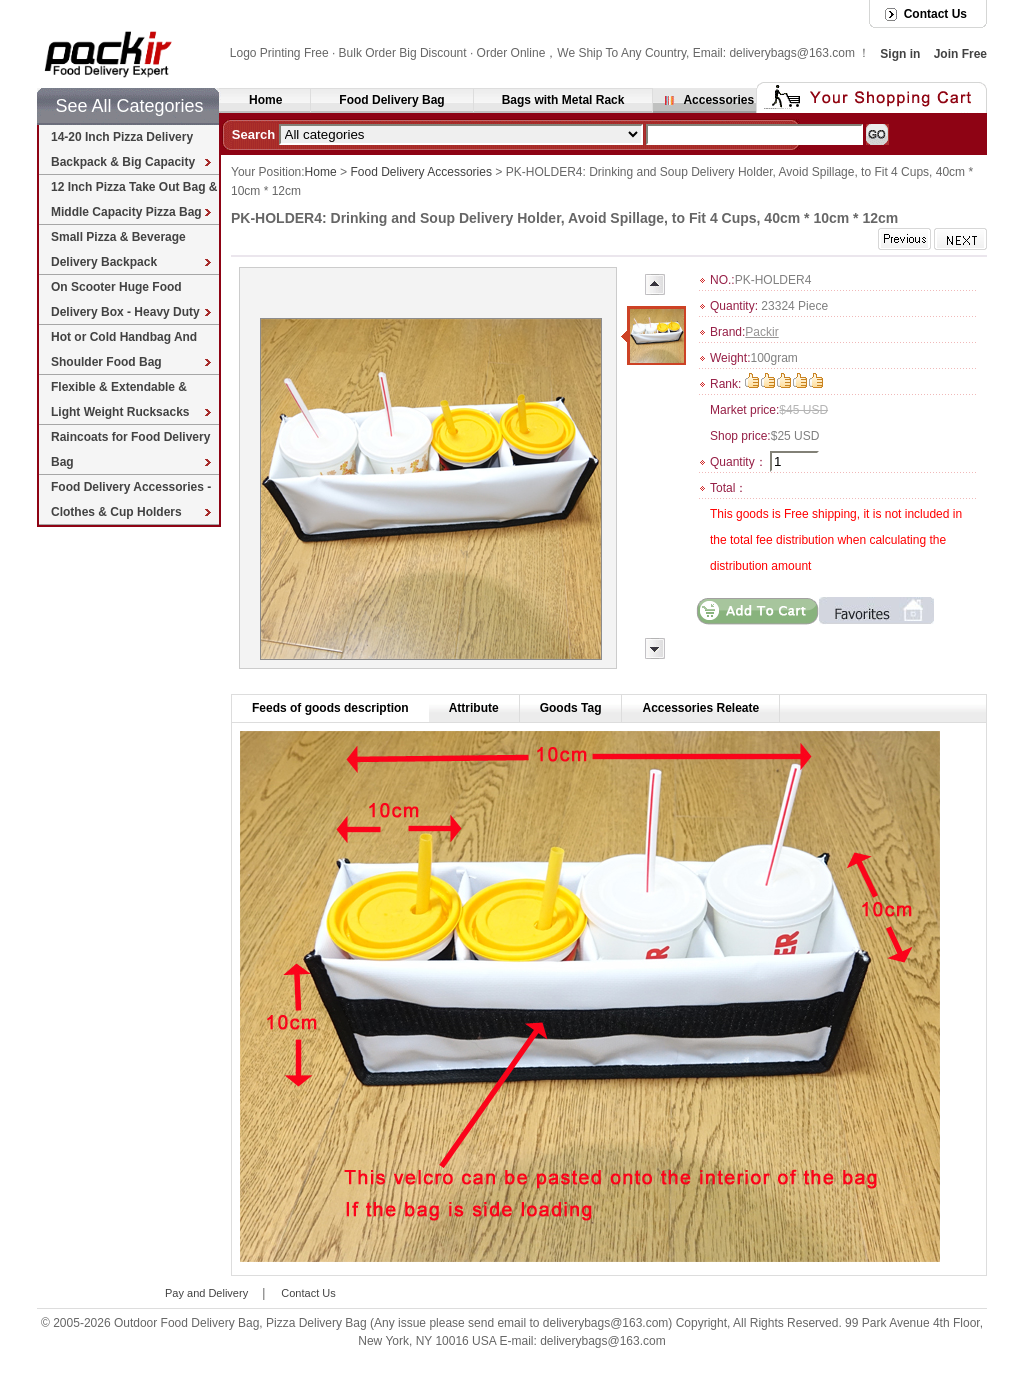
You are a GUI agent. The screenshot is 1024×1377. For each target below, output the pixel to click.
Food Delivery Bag (391, 100)
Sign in (900, 54)
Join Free (960, 54)
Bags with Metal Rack (563, 100)
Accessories (718, 100)
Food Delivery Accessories (421, 172)
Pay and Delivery (206, 1292)
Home (265, 100)
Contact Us (935, 14)
